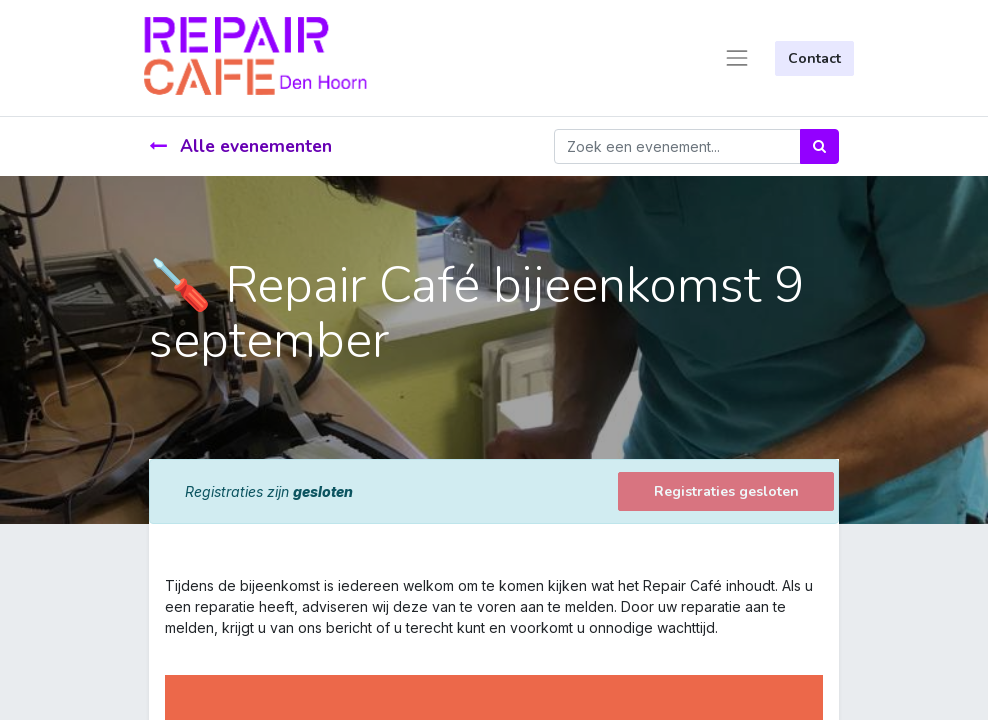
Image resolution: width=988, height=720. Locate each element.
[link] (167, 648)
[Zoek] (819, 146)
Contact (814, 58)
